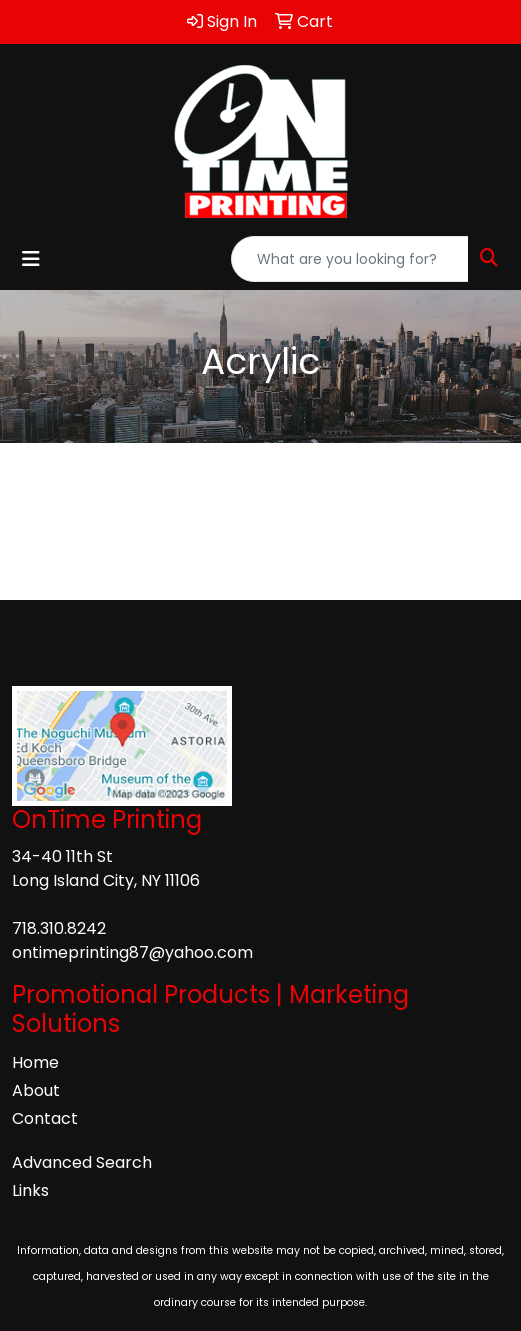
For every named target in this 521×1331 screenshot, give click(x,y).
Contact (45, 1118)
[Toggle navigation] (31, 259)
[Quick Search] (350, 259)
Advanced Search (82, 1162)
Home (35, 1062)
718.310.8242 (59, 928)
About (36, 1090)
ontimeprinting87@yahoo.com (132, 952)
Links (30, 1190)
